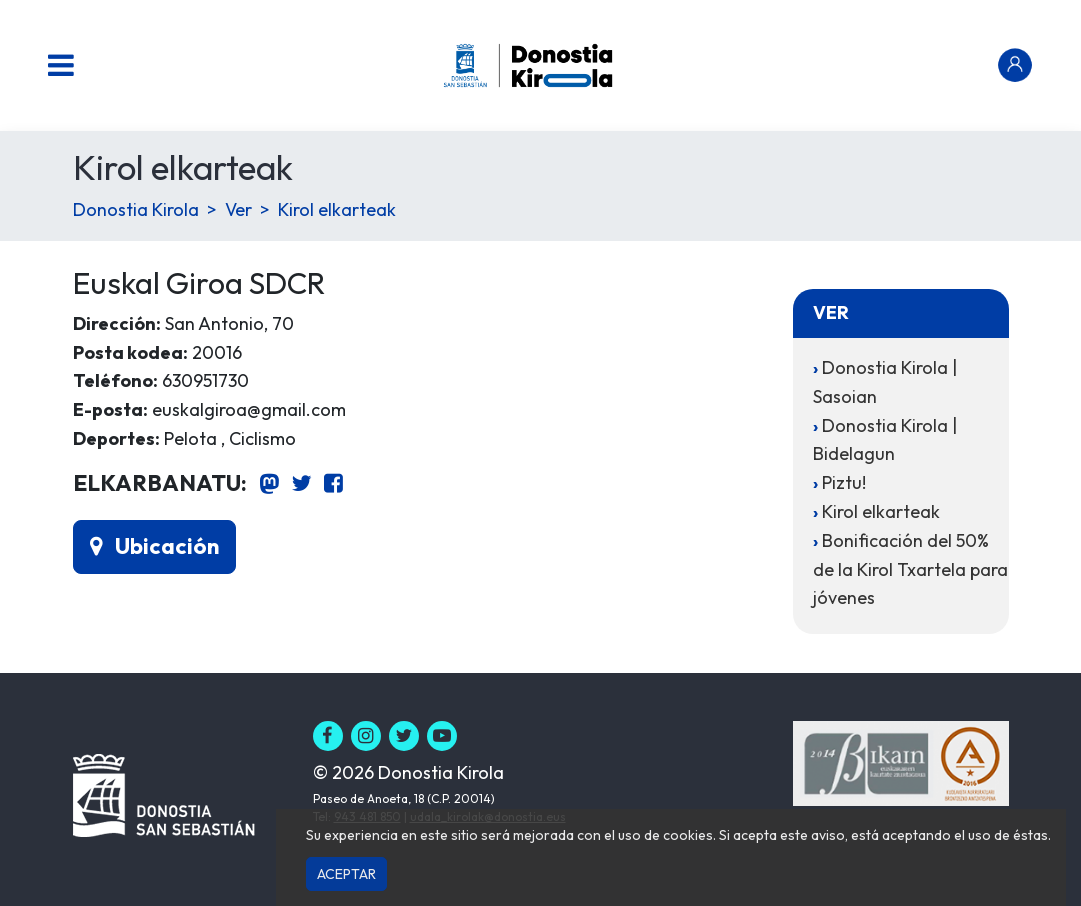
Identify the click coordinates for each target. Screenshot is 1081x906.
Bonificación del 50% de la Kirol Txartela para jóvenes (910, 569)
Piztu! (844, 482)
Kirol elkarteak (337, 209)
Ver (238, 209)
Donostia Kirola (136, 209)
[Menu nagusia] (61, 65)
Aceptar (346, 874)
